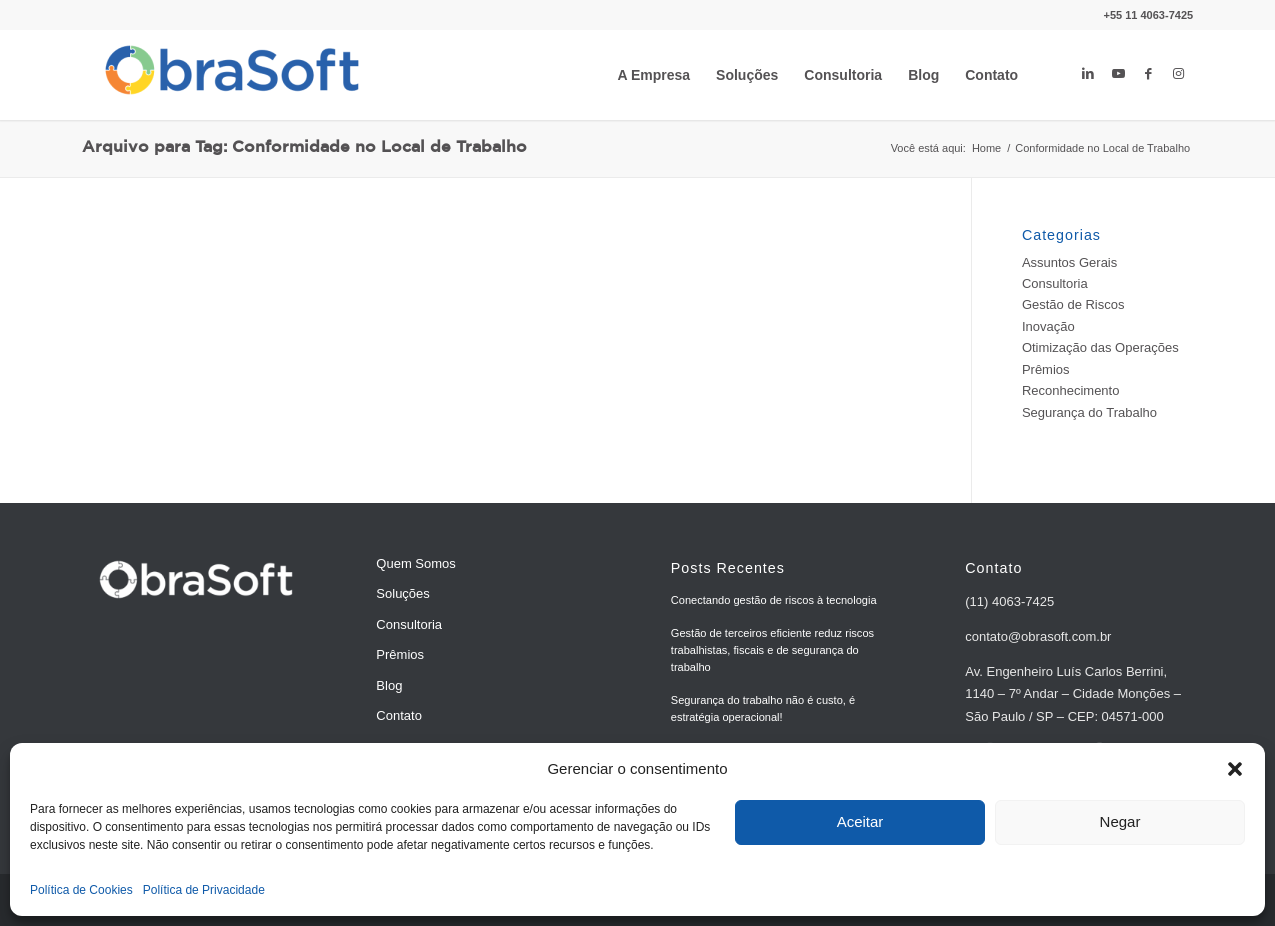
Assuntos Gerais (1069, 262)
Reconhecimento (1071, 390)
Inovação (1048, 326)
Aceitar (860, 821)
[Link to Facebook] (1148, 74)
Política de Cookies (81, 890)
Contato (399, 715)
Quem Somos (415, 563)
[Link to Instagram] (1178, 74)
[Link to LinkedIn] (1088, 74)
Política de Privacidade (204, 890)
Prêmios (1046, 369)
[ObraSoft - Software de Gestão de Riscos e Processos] (232, 75)
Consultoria (1055, 283)
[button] (1235, 769)
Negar (1120, 821)
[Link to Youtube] (1118, 74)
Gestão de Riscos (1073, 304)
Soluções (402, 593)
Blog (389, 685)
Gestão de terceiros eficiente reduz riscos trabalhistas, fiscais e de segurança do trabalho (772, 649)
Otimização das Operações (1100, 347)
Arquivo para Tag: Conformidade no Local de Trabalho (304, 147)
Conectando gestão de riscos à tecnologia (774, 600)
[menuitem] (653, 75)
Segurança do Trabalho (1089, 412)
